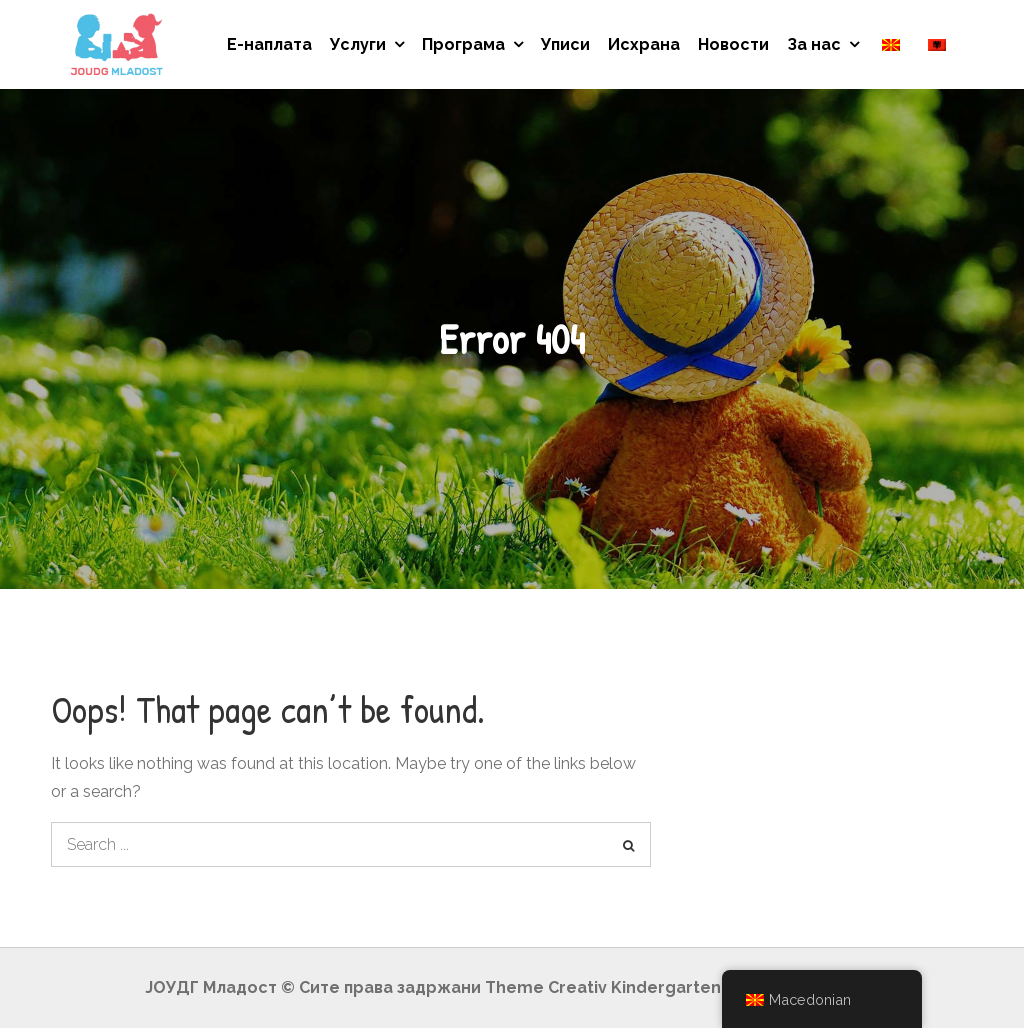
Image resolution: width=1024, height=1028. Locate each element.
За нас (814, 44)
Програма (463, 44)
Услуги (358, 44)
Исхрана (644, 44)
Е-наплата (269, 44)
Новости (733, 44)
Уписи (565, 44)
